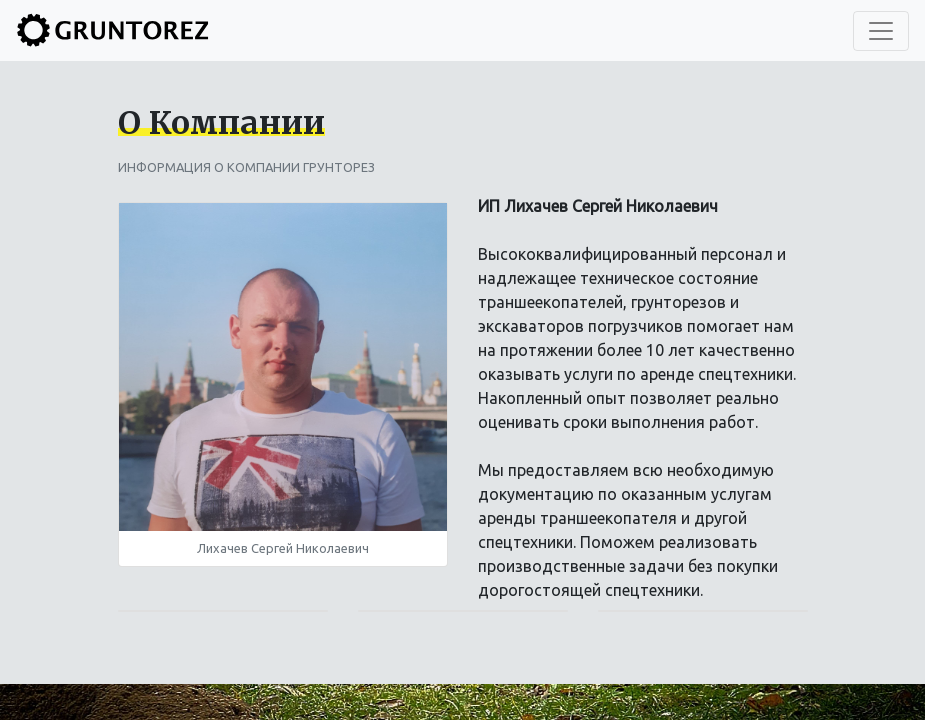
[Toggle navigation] (881, 31)
